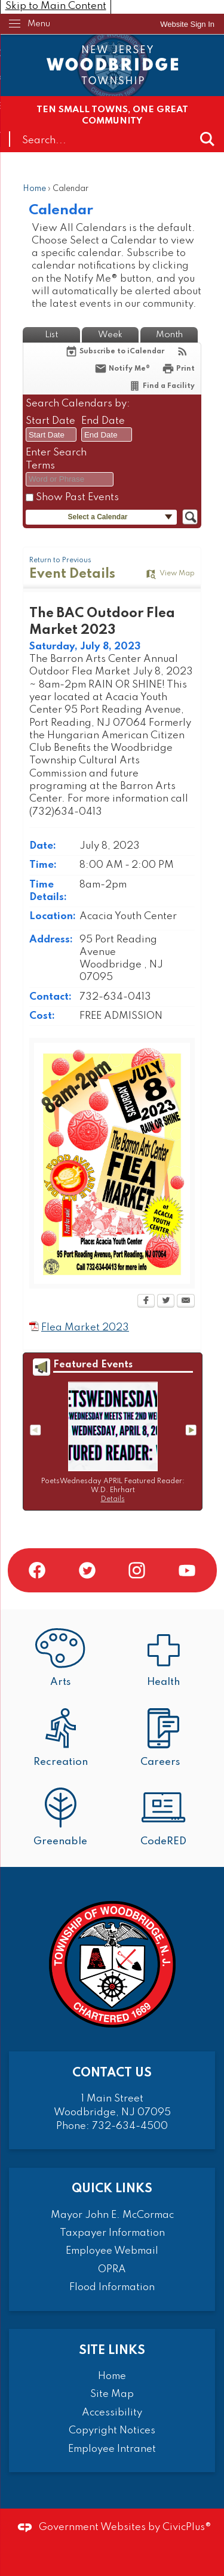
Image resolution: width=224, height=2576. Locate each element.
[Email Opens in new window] (186, 1301)
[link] (187, 24)
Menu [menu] (38, 24)
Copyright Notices (112, 2431)
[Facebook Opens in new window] (146, 1301)
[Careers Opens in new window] (163, 1739)
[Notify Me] (122, 368)
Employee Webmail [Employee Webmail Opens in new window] (112, 2251)
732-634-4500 (130, 2126)
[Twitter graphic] (87, 1570)
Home (34, 189)
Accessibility (112, 2413)
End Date (103, 421)
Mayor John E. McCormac (112, 2215)
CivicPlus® (186, 2527)
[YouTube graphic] (187, 1570)
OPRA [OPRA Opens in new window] (112, 2269)
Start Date (50, 421)
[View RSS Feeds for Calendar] (182, 351)
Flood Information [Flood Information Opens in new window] (112, 2287)
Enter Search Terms (56, 459)
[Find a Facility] (161, 386)
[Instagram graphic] (136, 1570)
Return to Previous (60, 560)
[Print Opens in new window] (178, 368)
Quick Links (112, 2189)
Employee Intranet (112, 2449)
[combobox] (51, 434)
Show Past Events (77, 497)
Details (113, 1499)
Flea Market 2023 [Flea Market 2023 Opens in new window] (85, 1328)
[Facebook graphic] (37, 1570)
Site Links (112, 2350)
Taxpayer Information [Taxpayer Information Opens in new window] (112, 2233)
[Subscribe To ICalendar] (114, 351)
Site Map (112, 2394)
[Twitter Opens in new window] (165, 1301)
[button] (207, 139)
